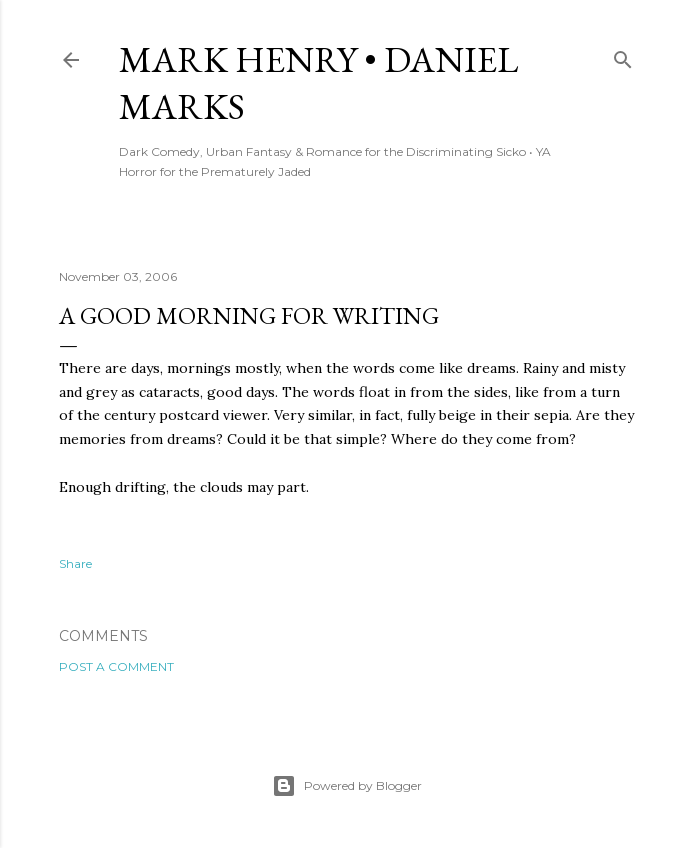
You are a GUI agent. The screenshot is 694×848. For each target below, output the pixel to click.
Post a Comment (116, 666)
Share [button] (75, 563)
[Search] (623, 55)
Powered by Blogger (347, 786)
